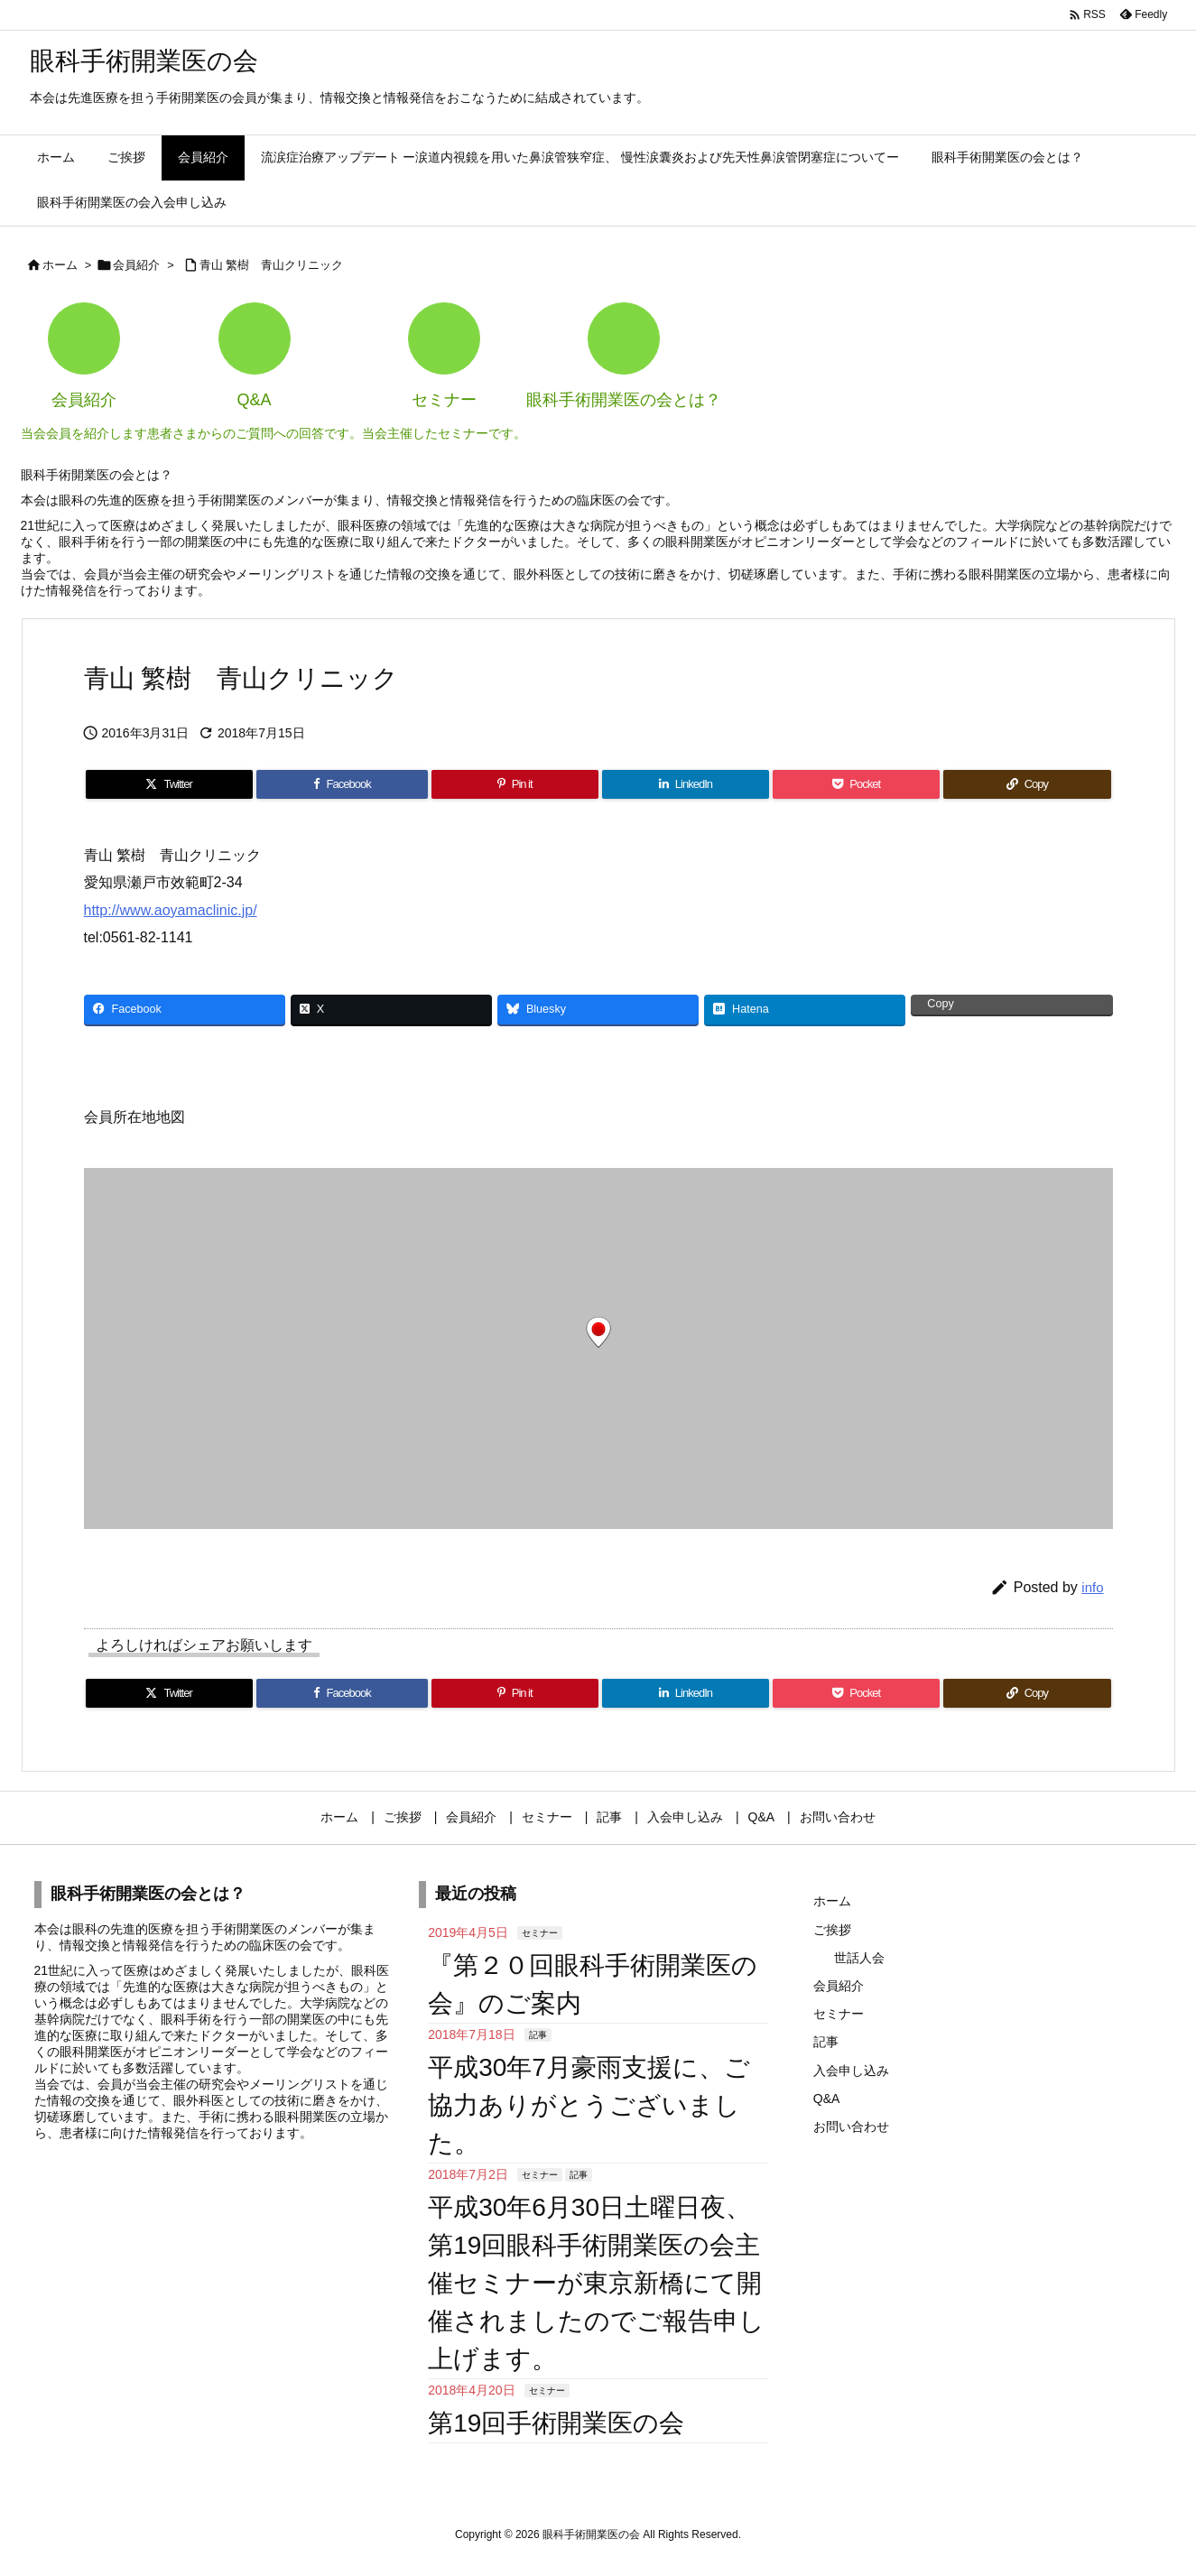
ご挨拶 (832, 1930)
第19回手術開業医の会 (556, 2423)
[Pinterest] (514, 784)
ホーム (60, 265)
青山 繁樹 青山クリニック (271, 265)
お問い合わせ (851, 2126)
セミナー (540, 1933)
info (1092, 1587)
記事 (538, 2035)
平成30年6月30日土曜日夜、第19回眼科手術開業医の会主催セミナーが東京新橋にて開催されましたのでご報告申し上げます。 (596, 2283)
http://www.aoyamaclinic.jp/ (170, 910)
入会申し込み (851, 2070)
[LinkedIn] (685, 784)
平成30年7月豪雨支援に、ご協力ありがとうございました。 (589, 2105)
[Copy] (1026, 784)
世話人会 (859, 1958)
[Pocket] (856, 784)
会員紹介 (136, 265)
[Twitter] (169, 784)
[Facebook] (342, 784)
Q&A (826, 2098)
